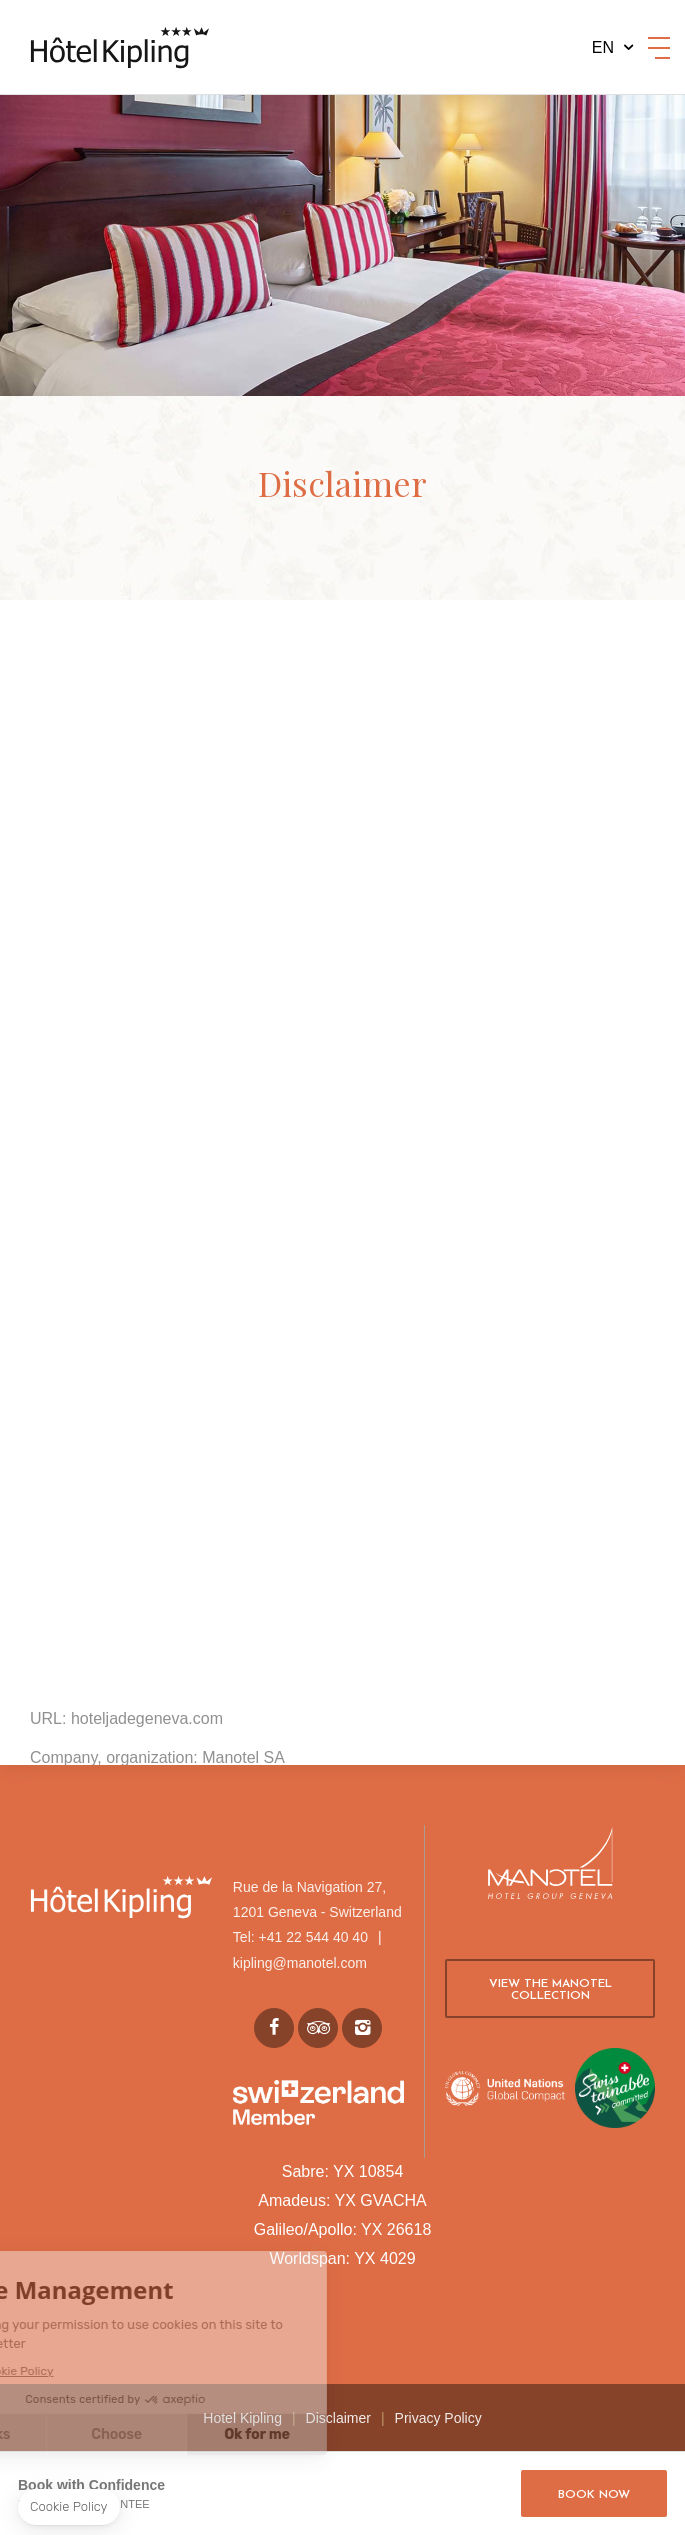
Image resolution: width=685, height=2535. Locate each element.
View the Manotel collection (550, 1990)
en (603, 47)
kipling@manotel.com (300, 1963)
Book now (594, 2495)
